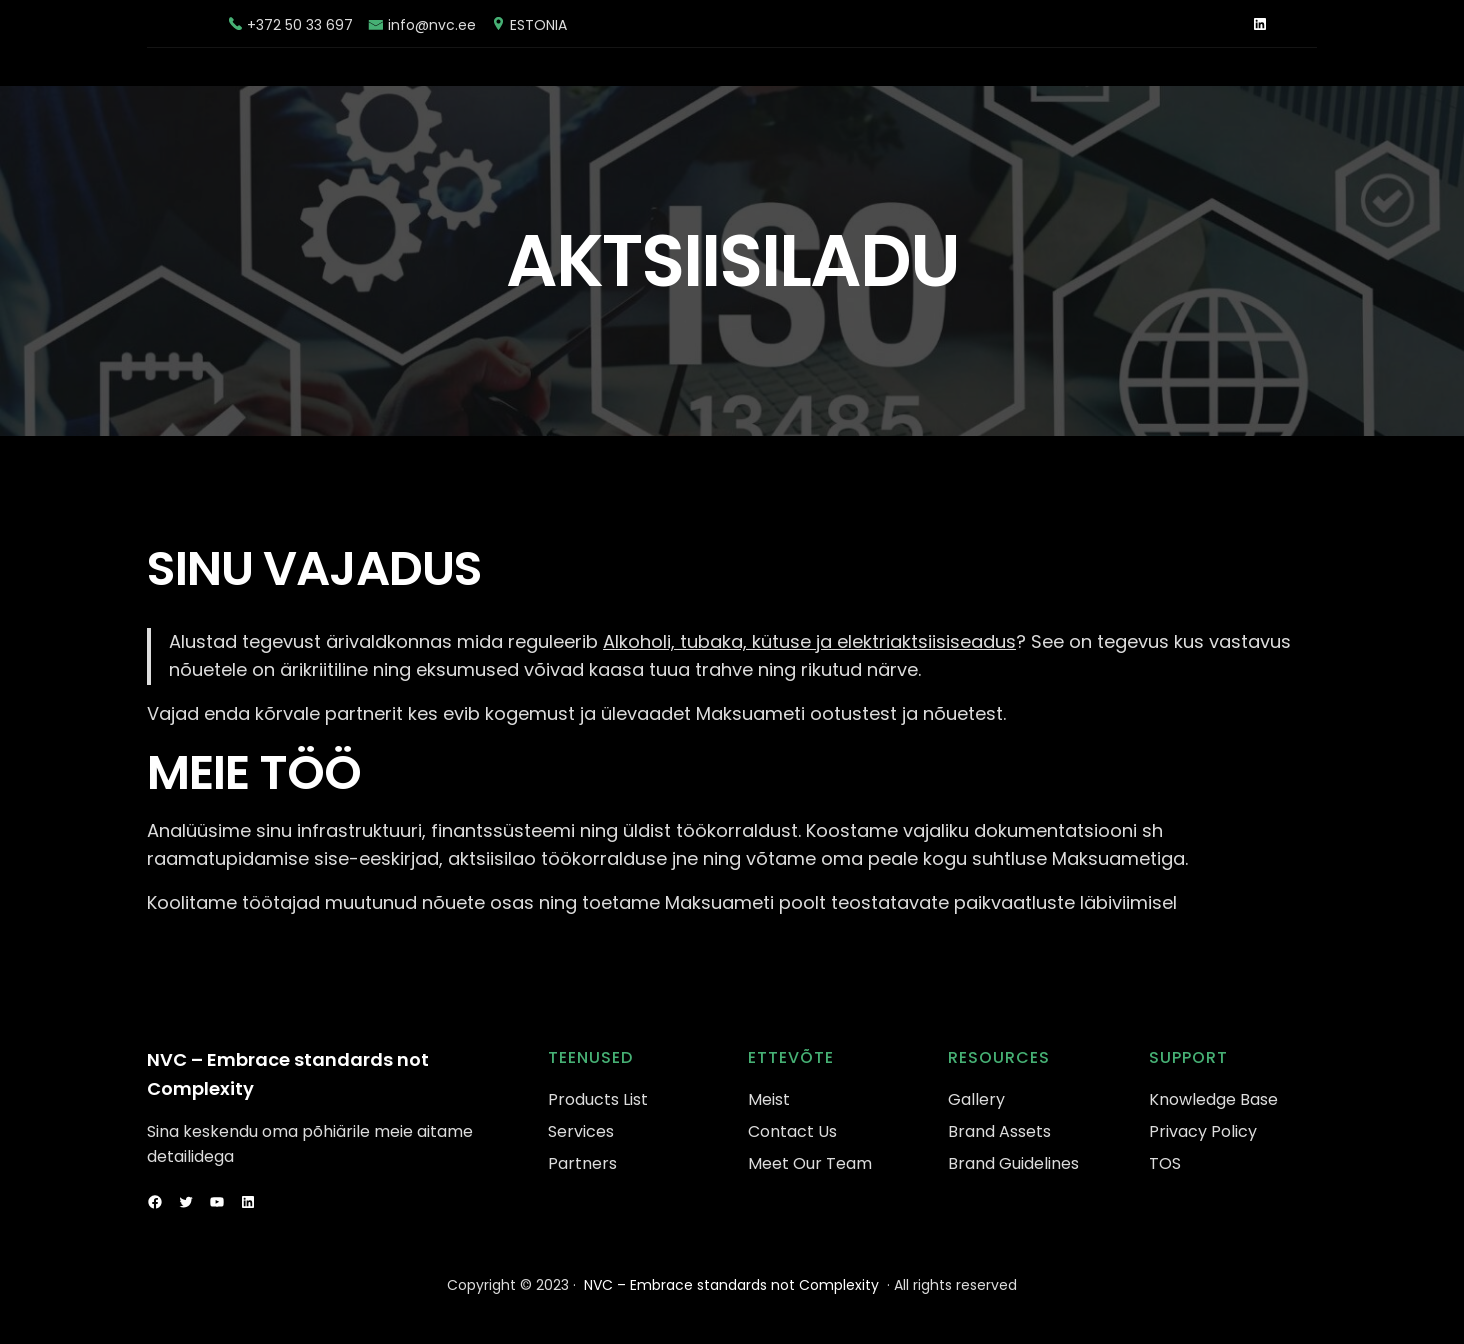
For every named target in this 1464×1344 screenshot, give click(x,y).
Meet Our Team (810, 1163)
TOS (1165, 1163)
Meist (769, 1099)
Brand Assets (999, 1131)
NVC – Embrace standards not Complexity (731, 1285)
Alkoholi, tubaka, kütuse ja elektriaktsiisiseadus (809, 641)
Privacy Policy (1203, 1131)
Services (581, 1131)
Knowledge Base (1213, 1099)
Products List (598, 1099)
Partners (582, 1163)
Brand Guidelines (1013, 1163)
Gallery (976, 1099)
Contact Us (792, 1131)
